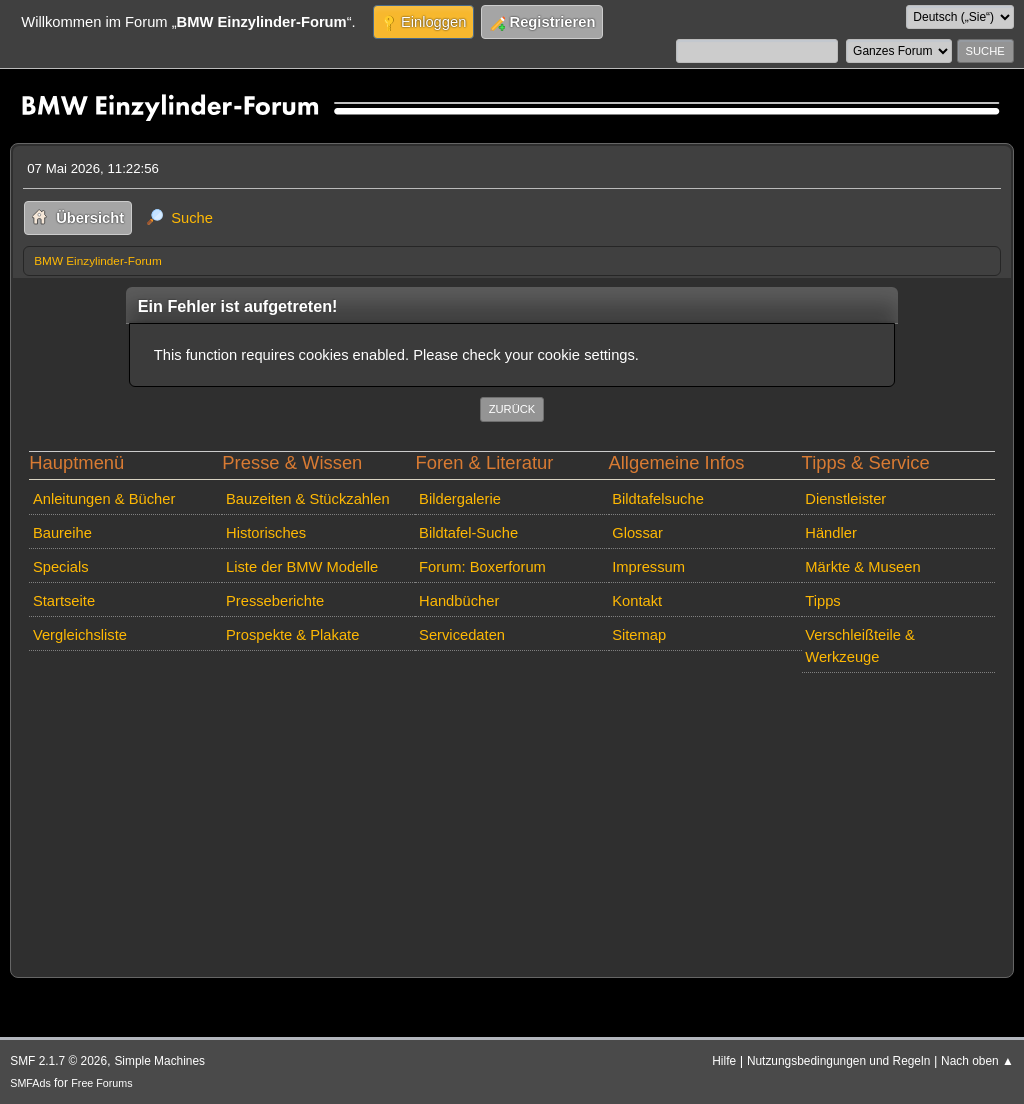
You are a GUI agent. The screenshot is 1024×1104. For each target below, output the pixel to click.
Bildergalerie (460, 499)
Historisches (266, 533)
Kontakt (637, 601)
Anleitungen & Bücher (104, 499)
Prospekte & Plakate (292, 635)
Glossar (637, 533)
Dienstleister (845, 499)
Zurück (512, 409)
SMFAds (30, 1083)
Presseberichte (275, 601)
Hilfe (724, 1061)
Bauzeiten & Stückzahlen (308, 499)
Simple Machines (159, 1061)
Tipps (822, 601)
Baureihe (62, 533)
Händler (831, 533)
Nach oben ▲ (977, 1061)
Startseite (64, 601)
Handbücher (459, 601)
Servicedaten (462, 635)
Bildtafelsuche (658, 499)
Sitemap (639, 635)
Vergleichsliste (80, 635)
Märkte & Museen (862, 567)
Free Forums (101, 1083)
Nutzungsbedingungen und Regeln (838, 1061)
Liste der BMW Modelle (302, 567)
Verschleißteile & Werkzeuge (860, 646)
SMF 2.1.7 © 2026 (58, 1061)
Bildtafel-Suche (468, 533)
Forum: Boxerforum (482, 567)
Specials (61, 567)
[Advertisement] (512, 821)
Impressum (648, 567)
